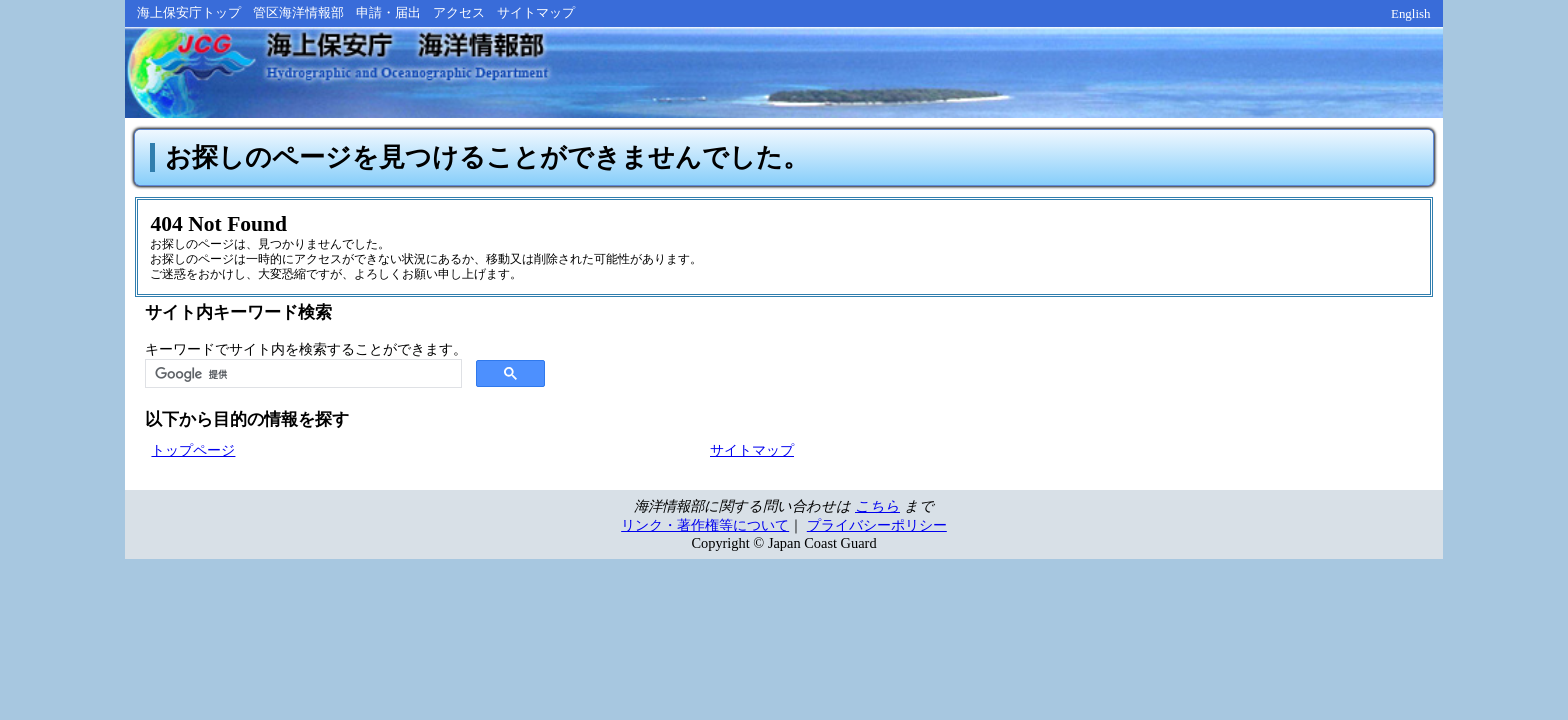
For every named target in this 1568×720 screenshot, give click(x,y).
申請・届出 (388, 12)
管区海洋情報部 (298, 12)
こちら (877, 512)
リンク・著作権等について (705, 531)
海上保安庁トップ (189, 12)
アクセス (459, 12)
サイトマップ (536, 12)
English (1411, 13)
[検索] (301, 380)
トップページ (193, 456)
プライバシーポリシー (877, 531)
